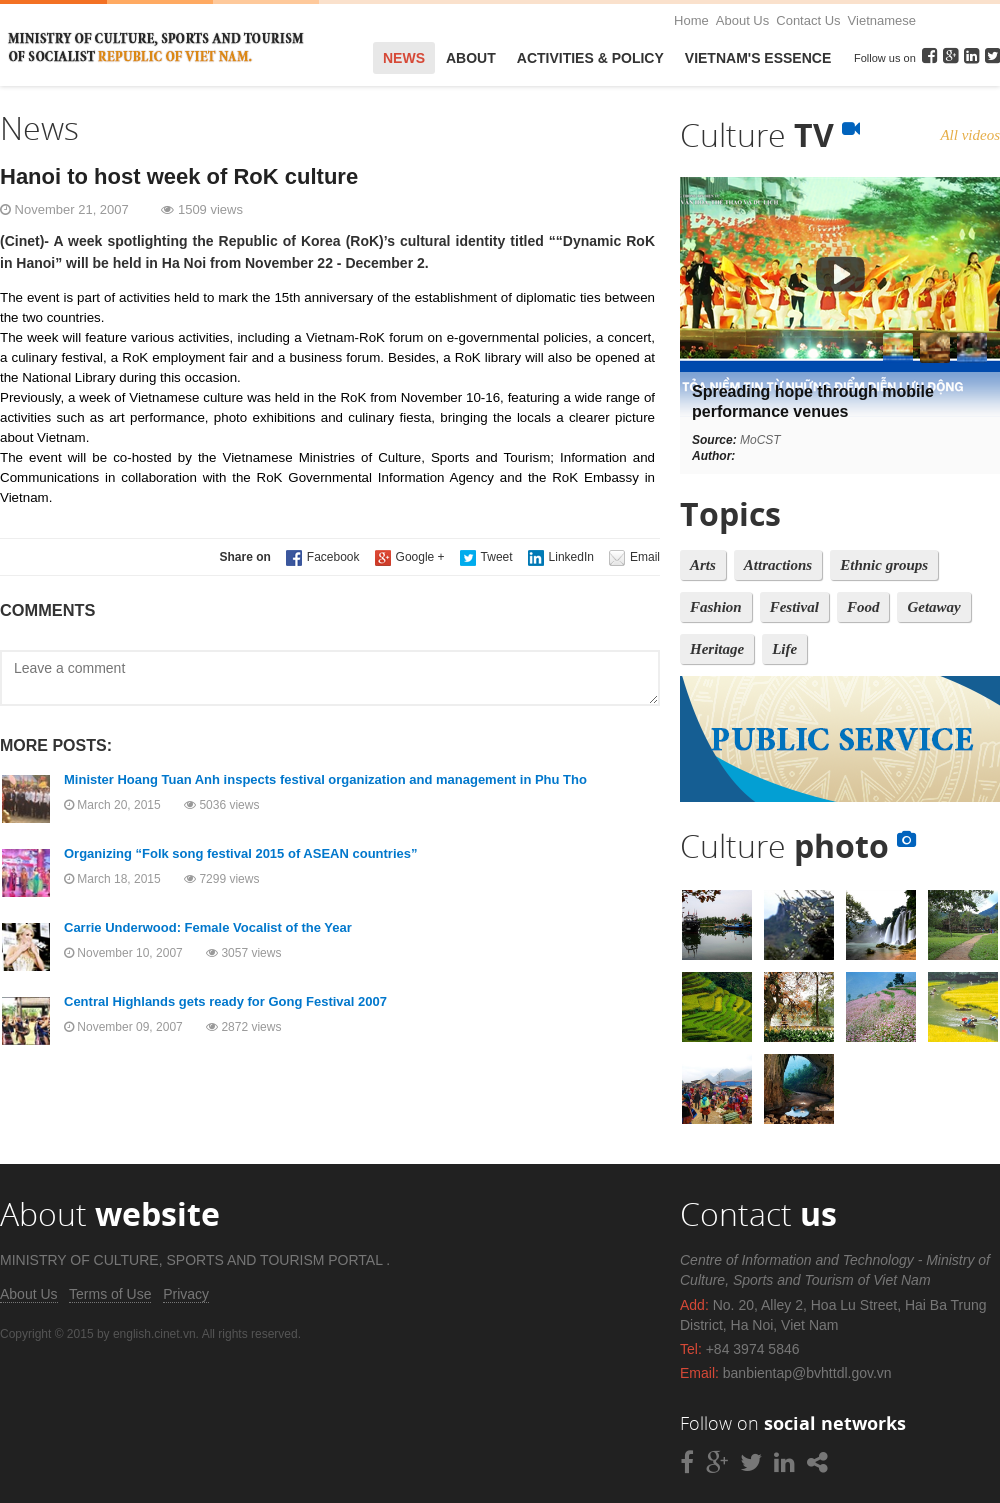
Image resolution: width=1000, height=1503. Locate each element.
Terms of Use (110, 1294)
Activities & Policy (590, 58)
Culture (770, 134)
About (471, 58)
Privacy (186, 1294)
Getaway (933, 607)
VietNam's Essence (758, 58)
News (404, 58)
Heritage (717, 649)
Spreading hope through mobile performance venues (813, 401)
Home (691, 20)
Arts (703, 565)
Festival (794, 607)
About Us (742, 20)
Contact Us (808, 20)
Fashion (716, 607)
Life (784, 649)
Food (863, 607)
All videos (970, 135)
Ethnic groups (884, 565)
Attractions (778, 565)
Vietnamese (882, 20)
